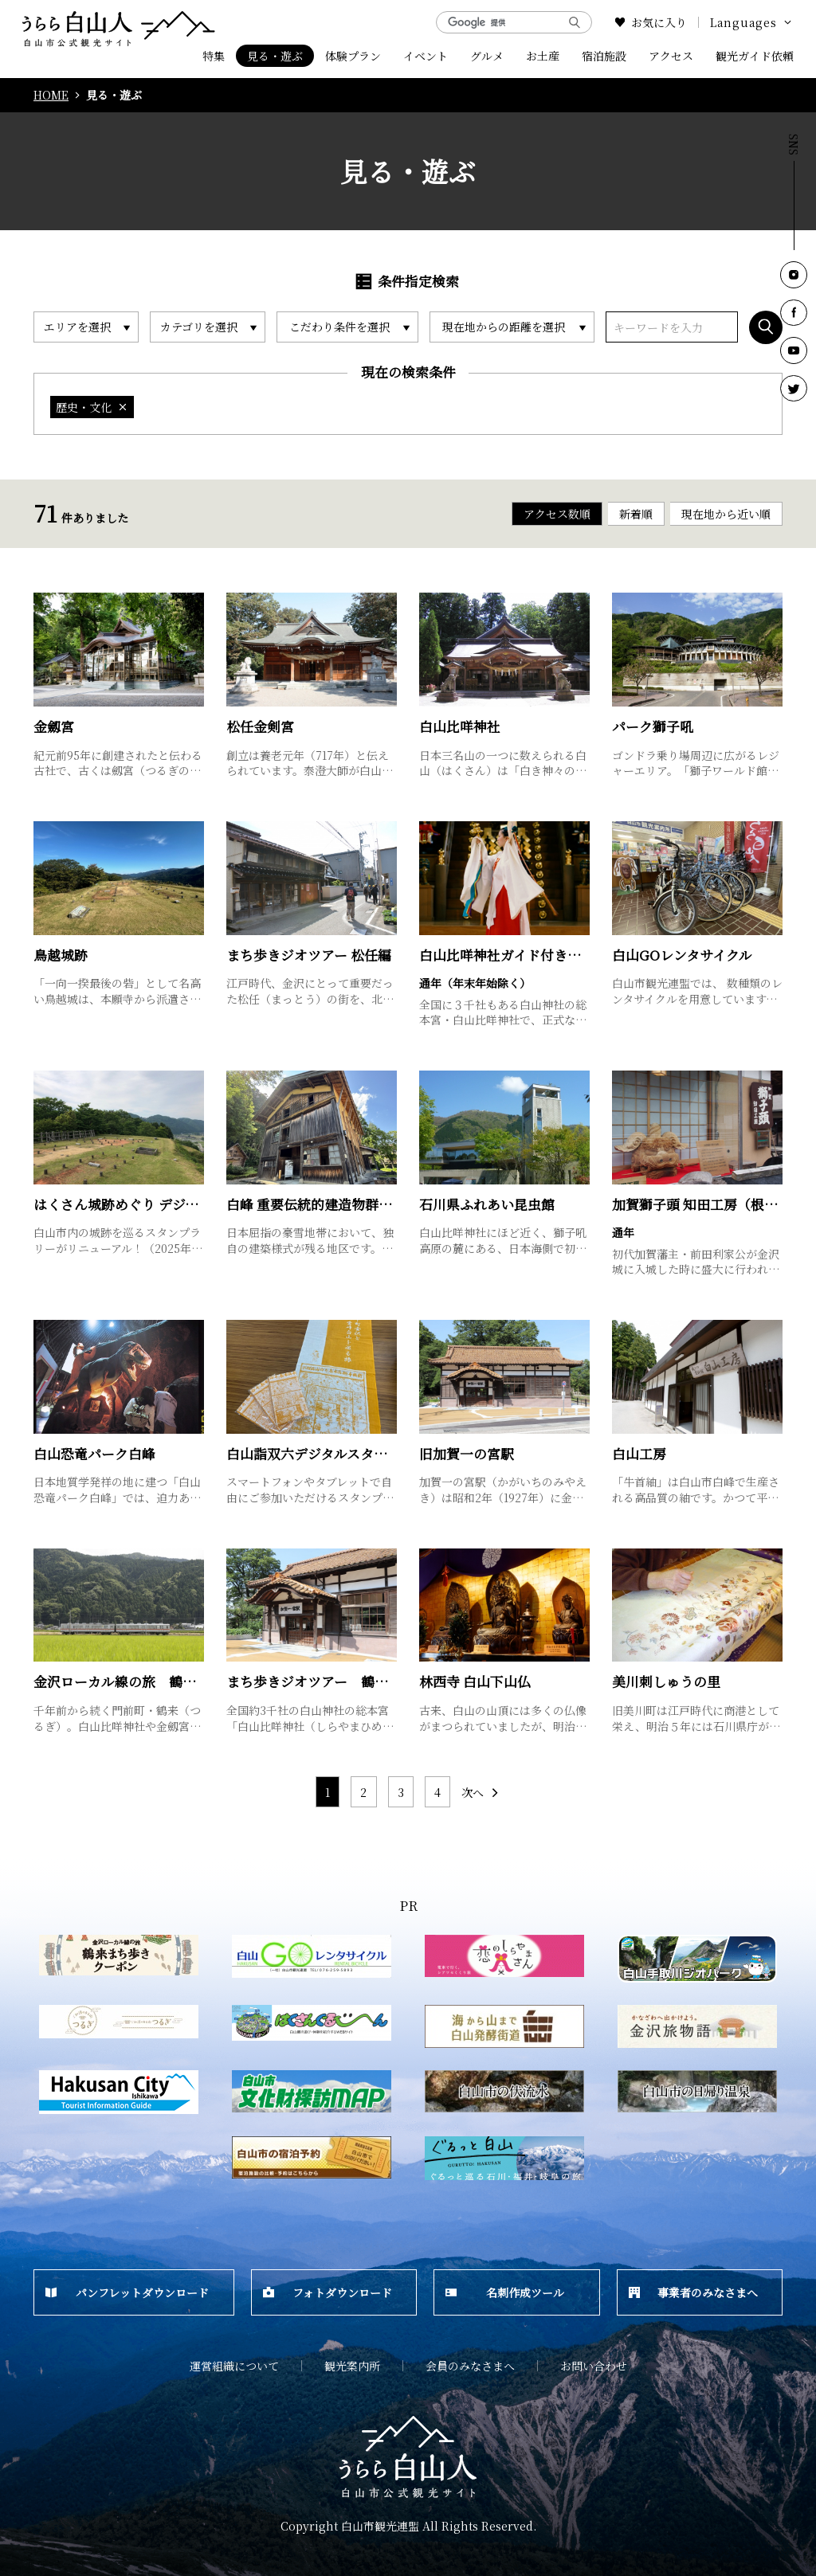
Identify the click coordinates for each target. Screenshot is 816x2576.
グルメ (487, 56)
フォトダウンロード (327, 2292)
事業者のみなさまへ (694, 2292)
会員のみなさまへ (470, 2366)
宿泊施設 (604, 56)
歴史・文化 (92, 407)
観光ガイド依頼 (755, 56)
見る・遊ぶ (275, 56)
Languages (752, 22)
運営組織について (234, 2366)
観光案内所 (352, 2366)
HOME (51, 95)
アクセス (671, 56)
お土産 (542, 56)
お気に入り (650, 22)
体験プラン (353, 56)
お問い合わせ (593, 2366)
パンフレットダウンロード (127, 2292)
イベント (425, 56)
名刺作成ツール (504, 2292)
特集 (213, 56)
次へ (480, 1792)
